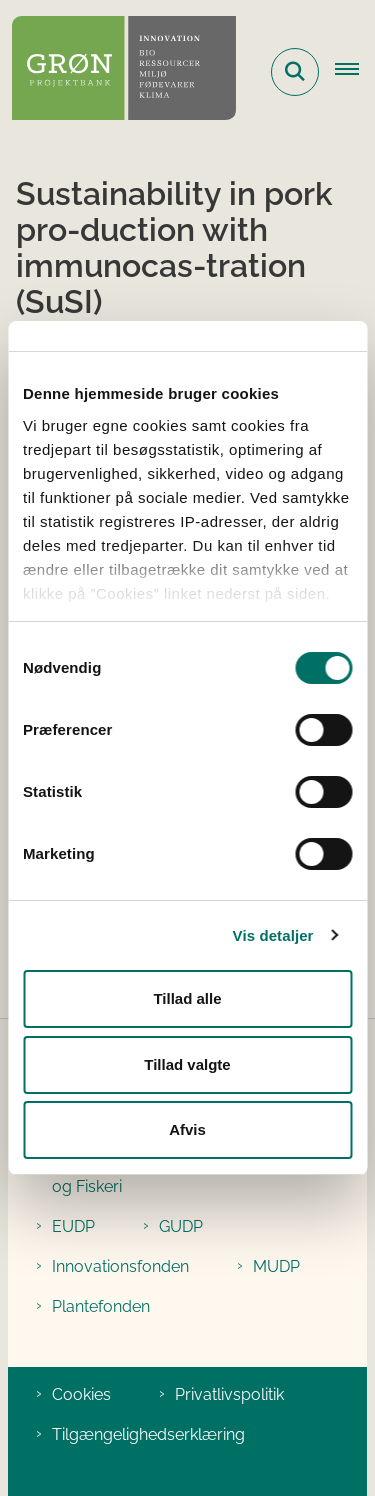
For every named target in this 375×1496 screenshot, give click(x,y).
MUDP (276, 1266)
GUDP (181, 1226)
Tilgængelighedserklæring (148, 1434)
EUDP (73, 1226)
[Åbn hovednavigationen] (355, 72)
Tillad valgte (187, 1064)
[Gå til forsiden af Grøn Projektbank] (118, 71)
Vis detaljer (273, 935)
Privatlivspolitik (229, 1394)
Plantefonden (101, 1306)
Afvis (187, 1129)
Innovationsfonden (120, 1266)
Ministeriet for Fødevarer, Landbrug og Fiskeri (181, 1174)
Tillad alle (187, 998)
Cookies (81, 1394)
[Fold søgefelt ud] (295, 72)
